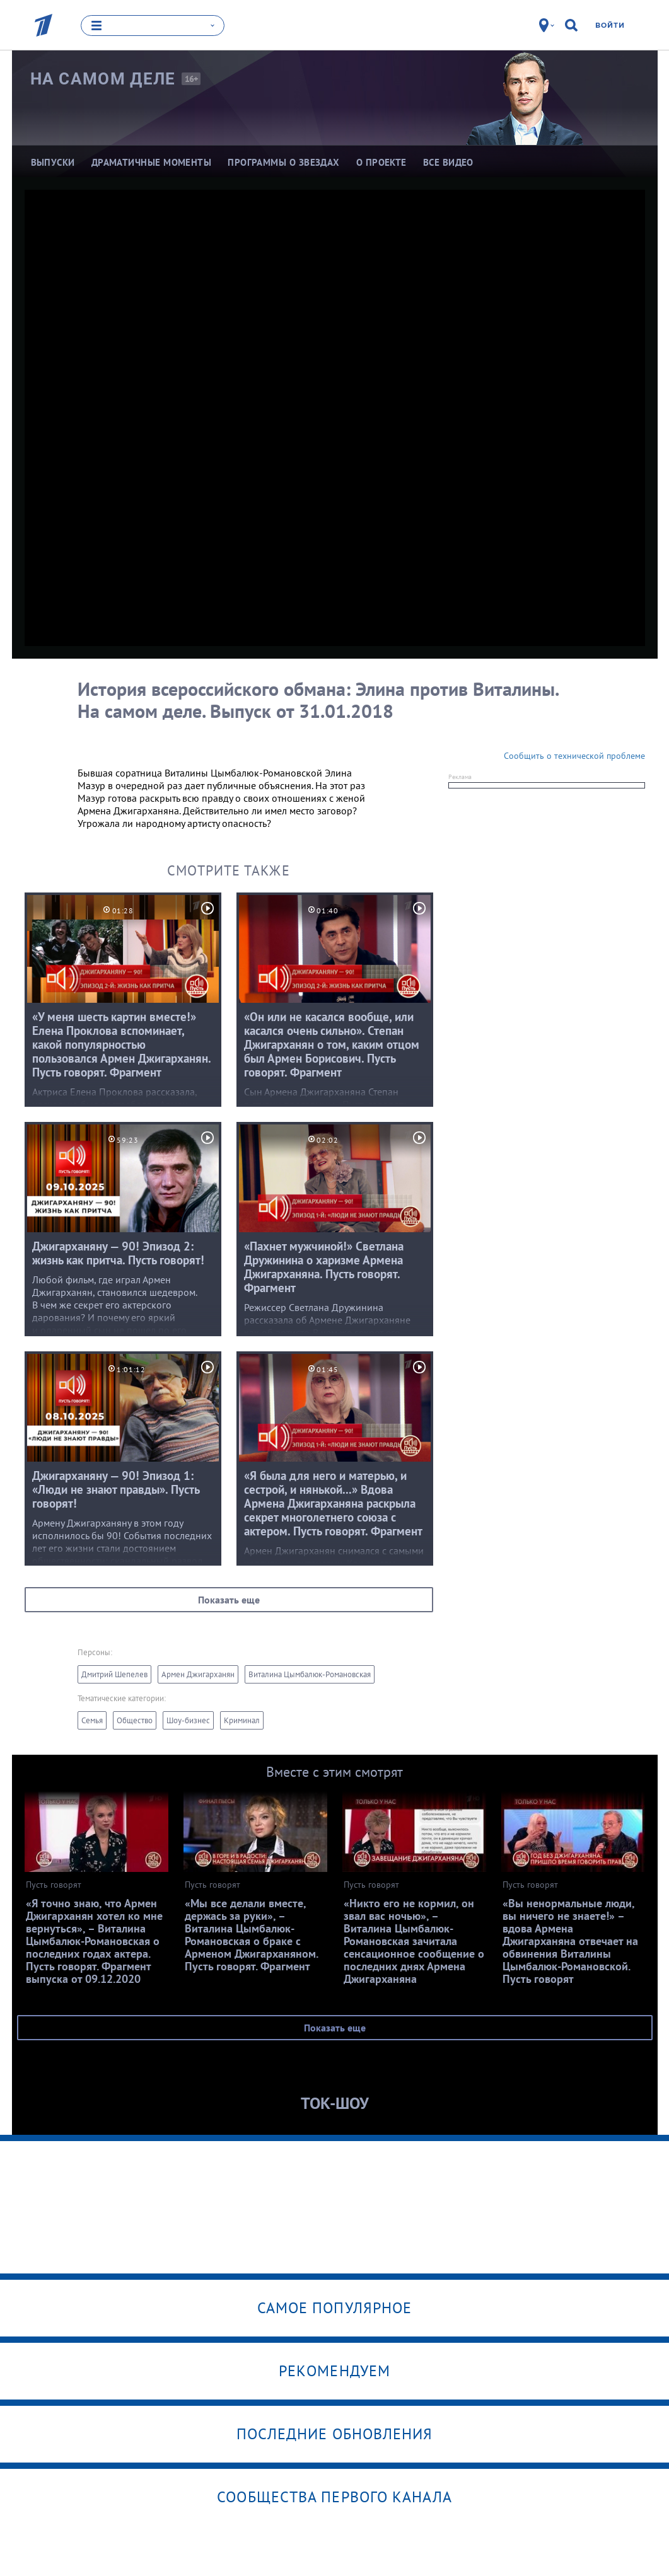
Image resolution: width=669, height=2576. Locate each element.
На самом (103, 78)
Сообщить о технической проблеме (574, 755)
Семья (92, 1720)
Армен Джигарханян (198, 1674)
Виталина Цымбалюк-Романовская (309, 1674)
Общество (135, 1720)
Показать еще (229, 1599)
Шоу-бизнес (188, 1720)
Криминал (242, 1720)
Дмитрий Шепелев (114, 1674)
